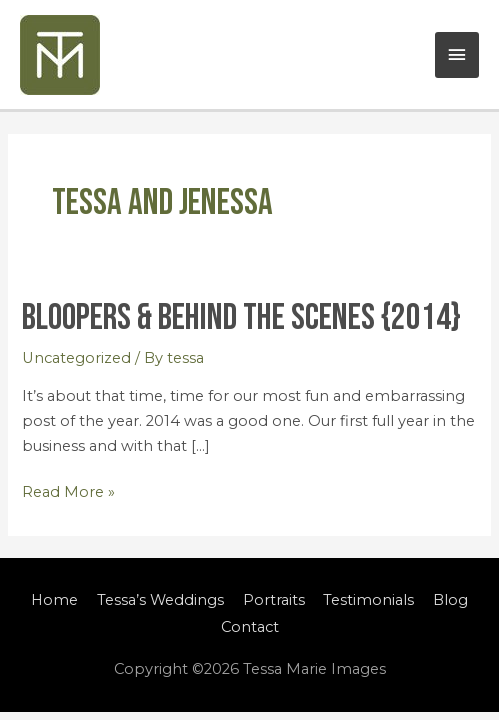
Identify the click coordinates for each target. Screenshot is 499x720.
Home (54, 600)
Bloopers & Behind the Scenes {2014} (241, 318)
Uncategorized (76, 358)
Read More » (68, 490)
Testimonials (368, 600)
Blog (450, 600)
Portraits (274, 600)
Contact (250, 627)
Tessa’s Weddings (160, 600)
